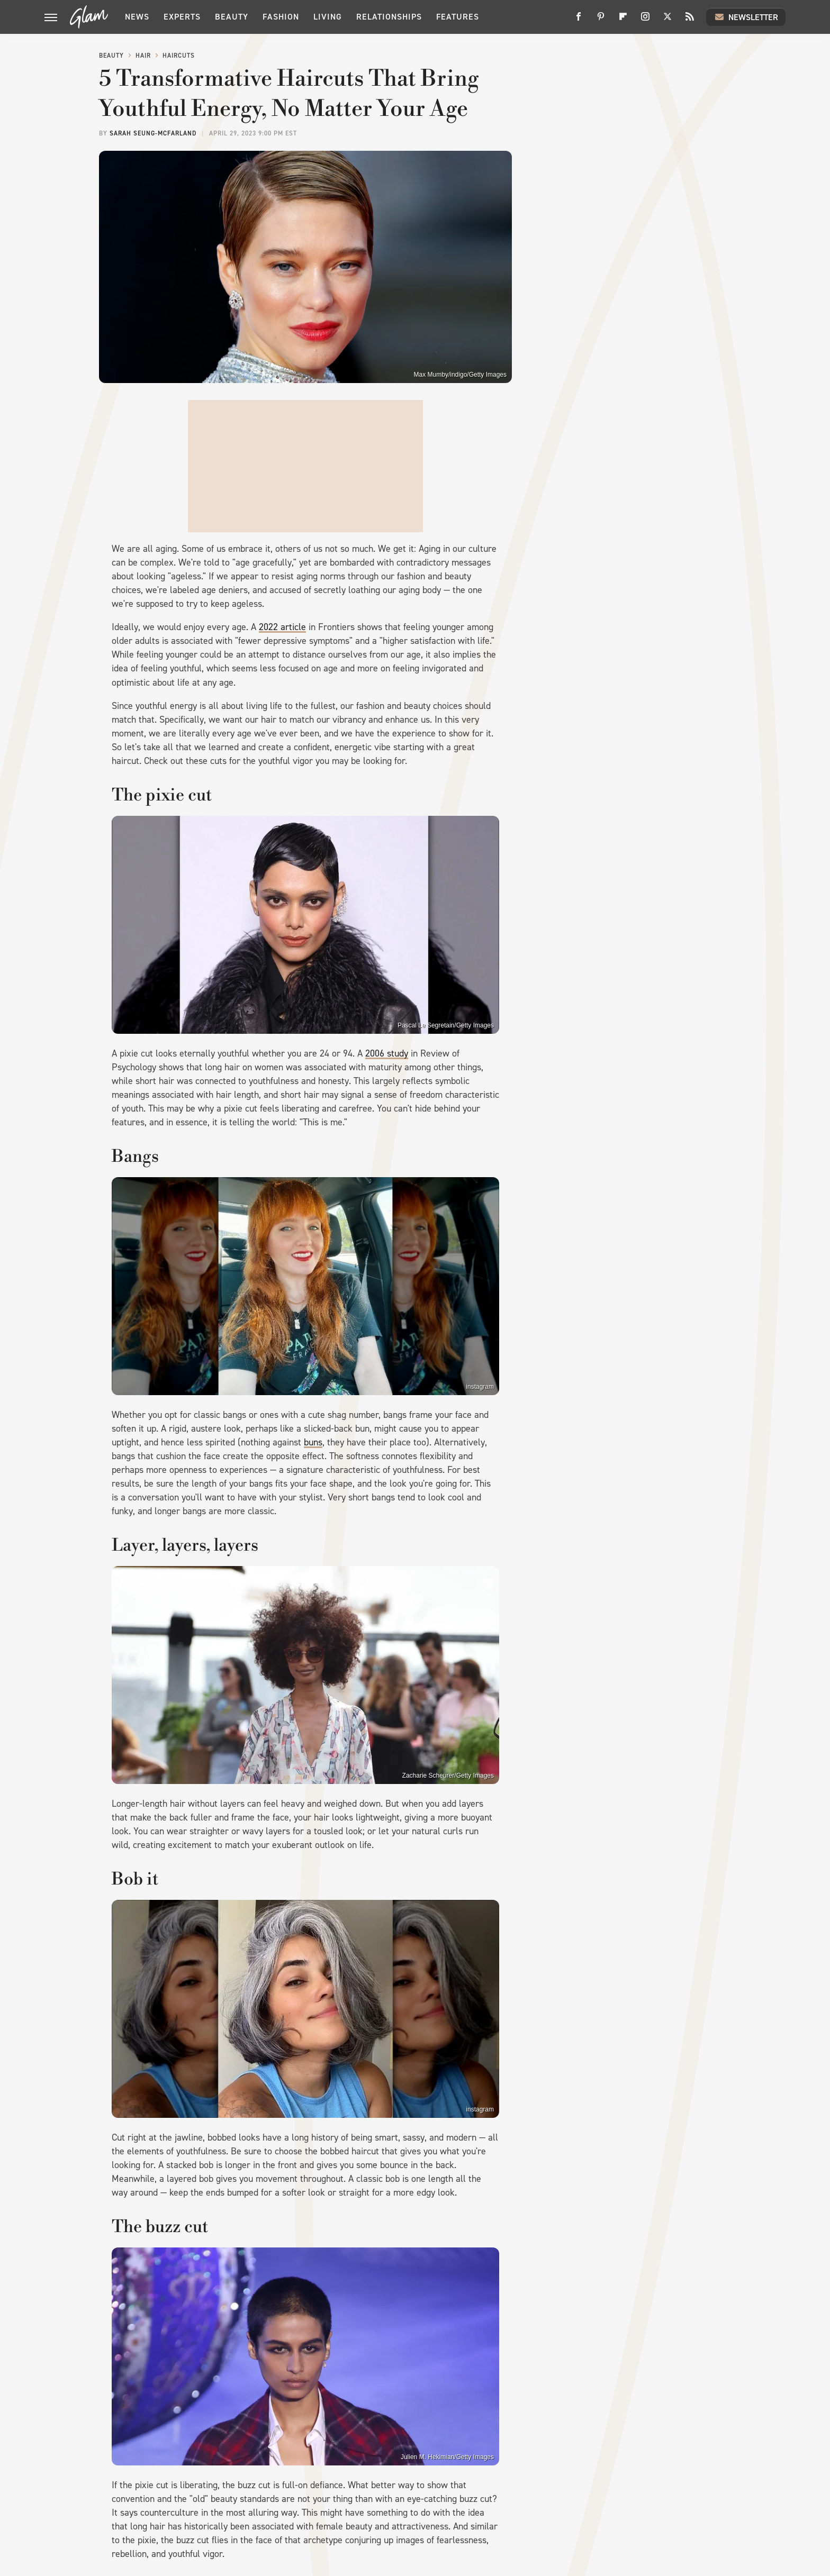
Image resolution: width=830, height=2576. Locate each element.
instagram (480, 1386)
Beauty (231, 16)
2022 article (282, 627)
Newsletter (746, 17)
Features (457, 16)
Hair (143, 55)
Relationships (389, 16)
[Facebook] (578, 20)
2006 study (386, 1053)
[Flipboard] (623, 20)
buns (313, 1442)
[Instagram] (645, 20)
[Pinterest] (601, 20)
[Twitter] (667, 20)
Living (327, 16)
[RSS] (690, 20)
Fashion (281, 16)
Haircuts (179, 55)
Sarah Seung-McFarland (153, 133)
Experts (182, 16)
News (137, 16)
